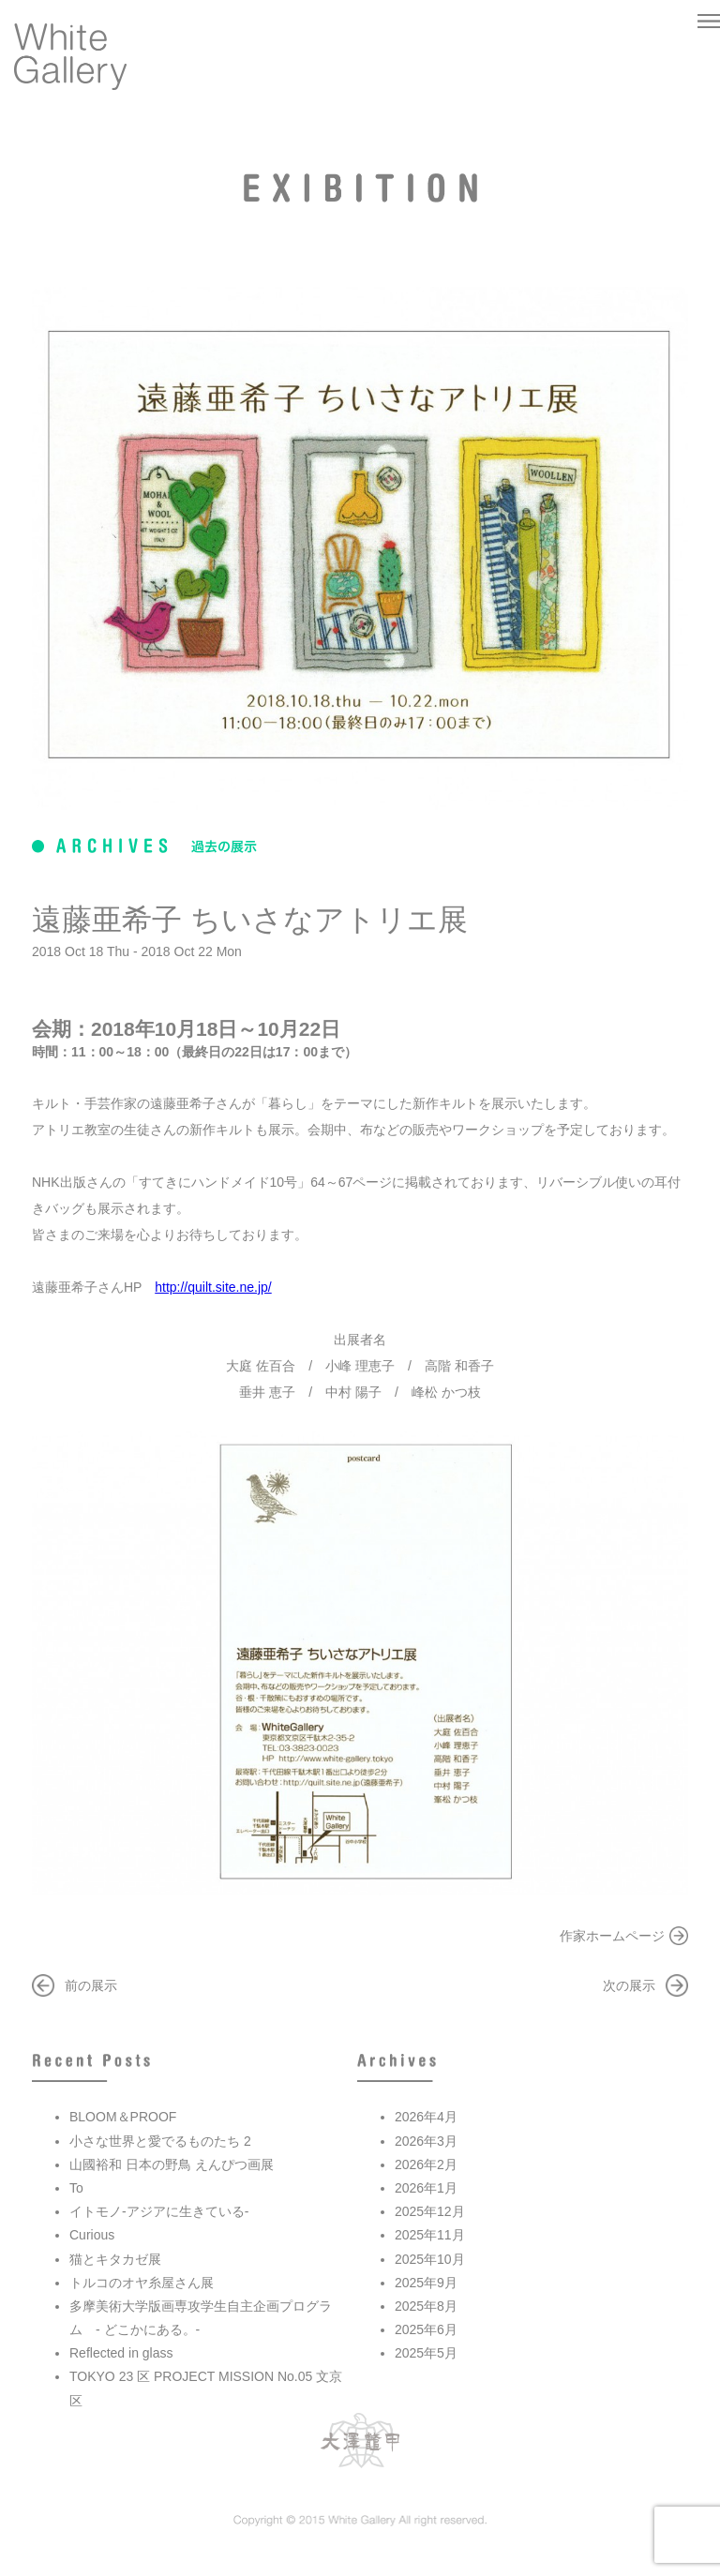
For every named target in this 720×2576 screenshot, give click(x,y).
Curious (91, 2234)
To (76, 2187)
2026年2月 (426, 2164)
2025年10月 (430, 2259)
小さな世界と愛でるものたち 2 (160, 2141)
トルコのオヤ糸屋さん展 (141, 2282)
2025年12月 (430, 2211)
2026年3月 (426, 2141)
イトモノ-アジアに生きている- (158, 2211)
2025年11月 (430, 2234)
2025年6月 (426, 2329)
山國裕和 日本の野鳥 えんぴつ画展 (171, 2164)
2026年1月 (426, 2187)
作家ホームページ (612, 1935)
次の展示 (629, 1985)
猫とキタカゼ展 (115, 2259)
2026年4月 (426, 2116)
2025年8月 (426, 2306)
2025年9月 (426, 2282)
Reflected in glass (121, 2352)
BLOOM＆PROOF (122, 2116)
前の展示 (91, 1985)
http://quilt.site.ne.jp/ (213, 1287)
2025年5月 (426, 2352)
